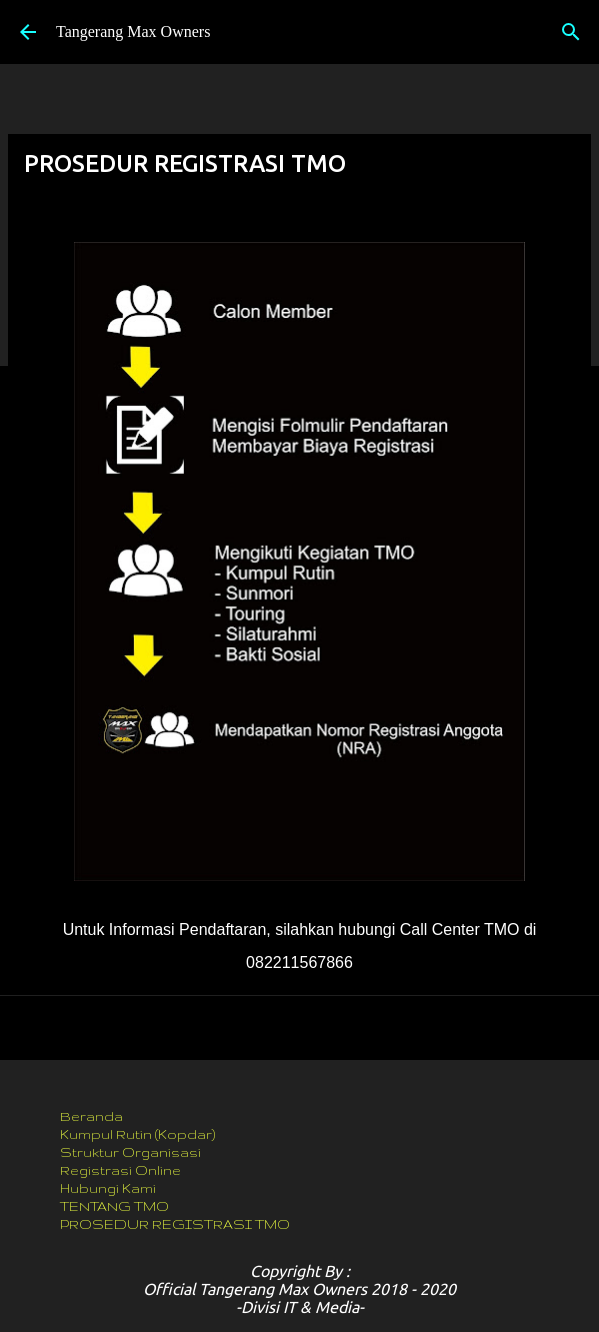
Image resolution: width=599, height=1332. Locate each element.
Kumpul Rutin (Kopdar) (137, 1134)
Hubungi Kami (108, 1188)
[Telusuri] (571, 32)
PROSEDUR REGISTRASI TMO (175, 1224)
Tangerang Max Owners (133, 31)
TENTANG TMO (114, 1206)
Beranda (91, 1116)
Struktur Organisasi (130, 1152)
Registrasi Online (120, 1170)
